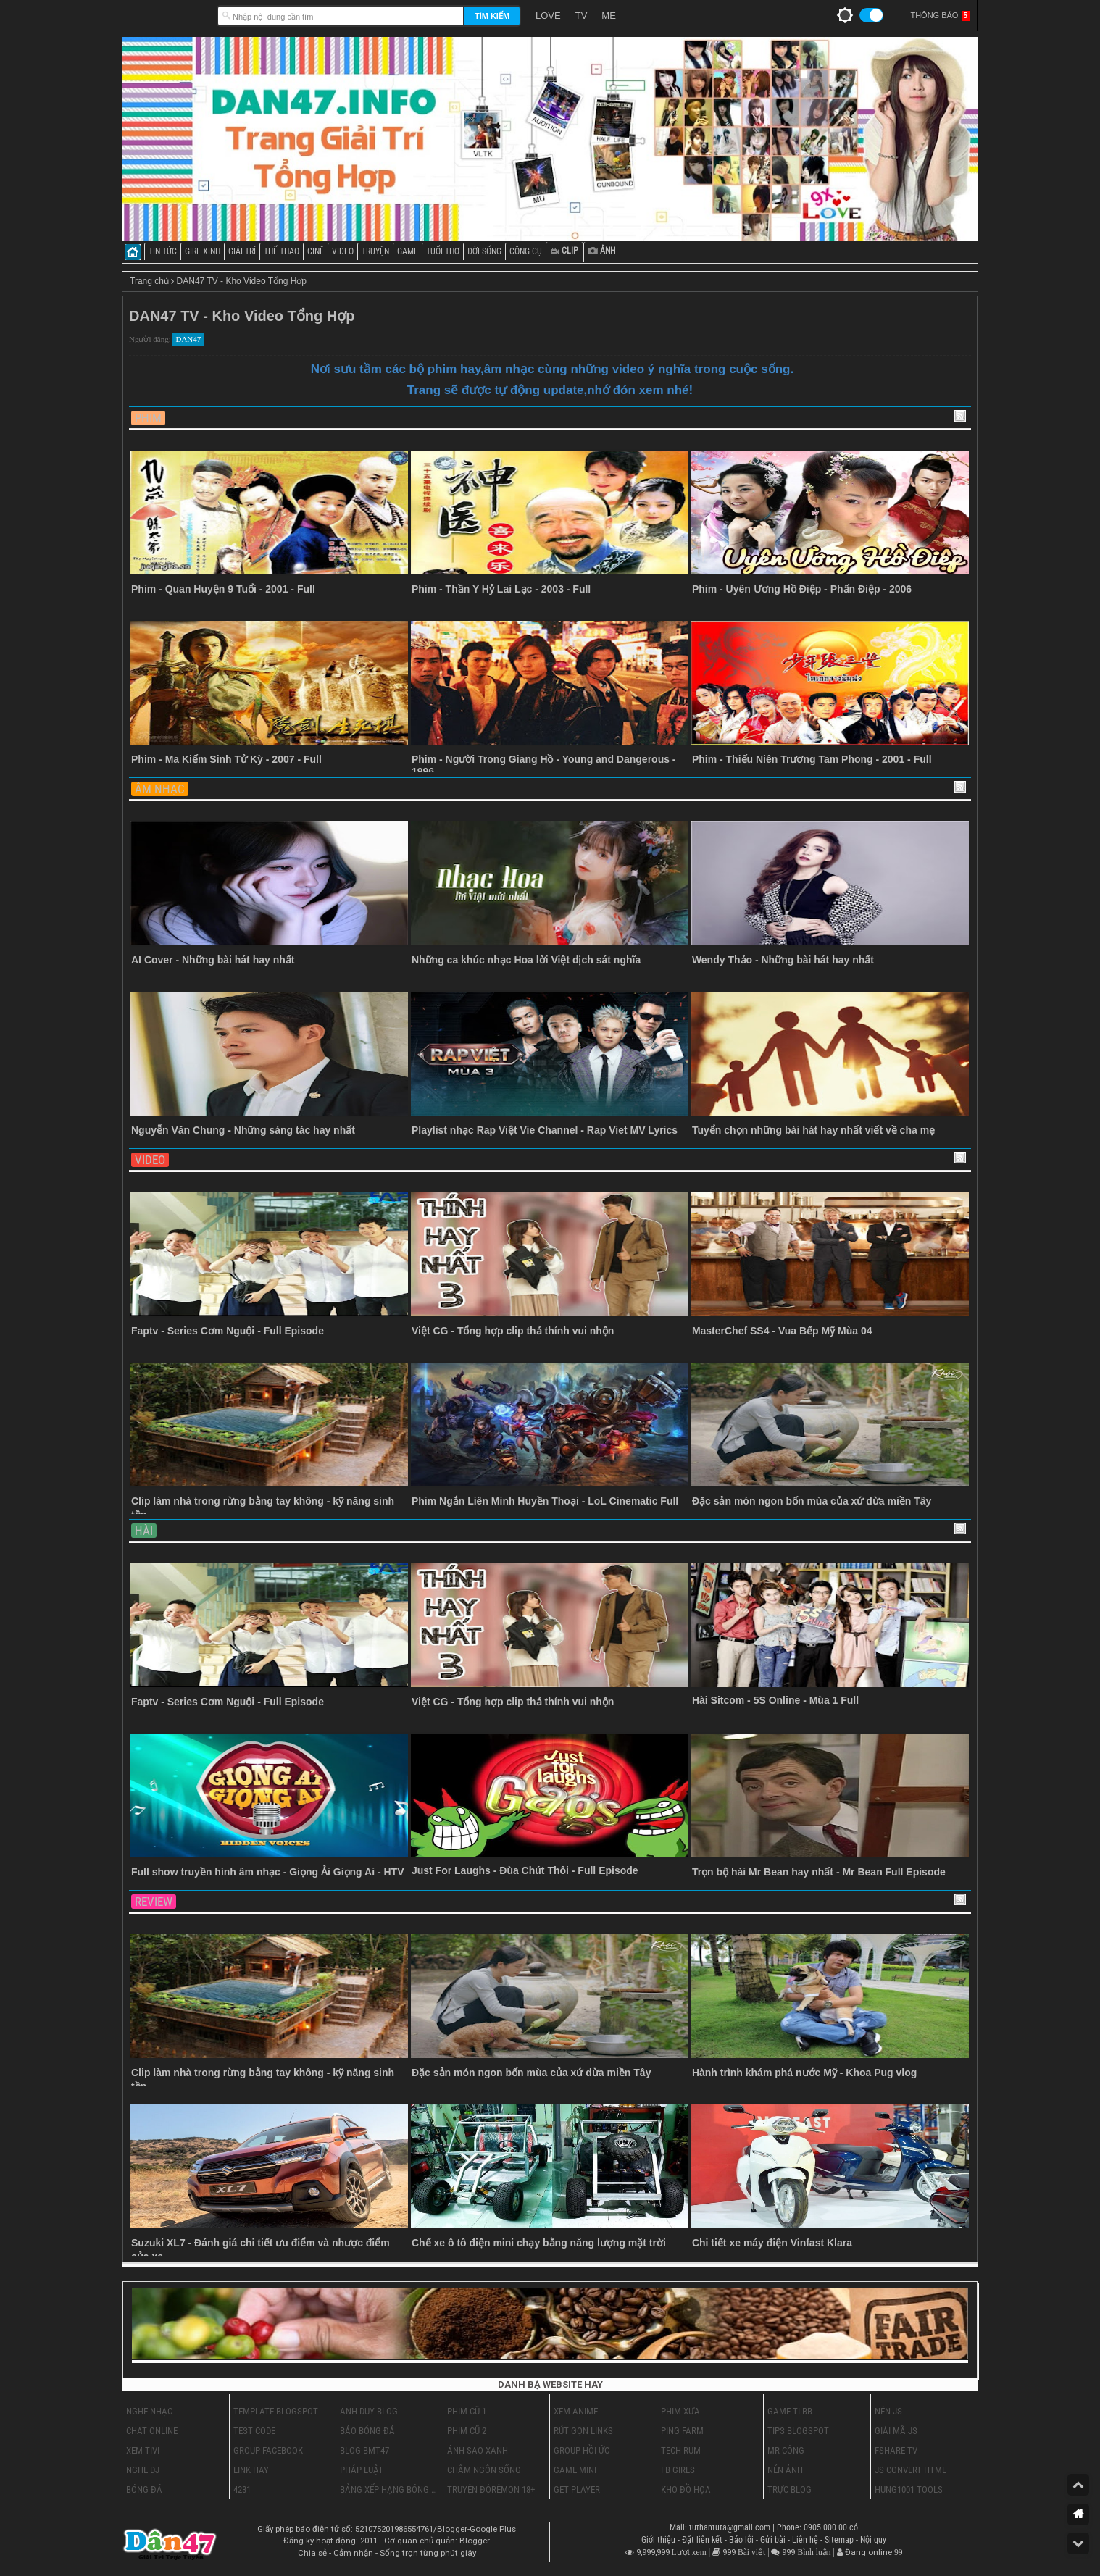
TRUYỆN (375, 251)
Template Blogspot (275, 2411)
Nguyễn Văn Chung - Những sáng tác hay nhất (243, 1130)
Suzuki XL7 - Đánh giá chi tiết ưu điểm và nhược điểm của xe (260, 2249)
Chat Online (152, 2430)
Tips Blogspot (798, 2430)
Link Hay (251, 2469)
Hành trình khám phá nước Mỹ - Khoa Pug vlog (804, 2072)
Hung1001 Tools (909, 2489)
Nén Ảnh (785, 2469)
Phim (148, 418)
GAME (407, 251)
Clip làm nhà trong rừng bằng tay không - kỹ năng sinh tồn (262, 1508)
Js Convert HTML (910, 2469)
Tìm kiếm (492, 16)
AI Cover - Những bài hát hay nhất (212, 960)
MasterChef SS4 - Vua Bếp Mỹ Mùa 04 (782, 1331)
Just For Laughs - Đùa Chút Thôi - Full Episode (525, 1870)
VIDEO (343, 251)
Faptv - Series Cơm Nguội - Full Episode (227, 1331)
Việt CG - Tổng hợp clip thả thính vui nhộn (513, 1331)
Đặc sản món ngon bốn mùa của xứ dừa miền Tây (812, 1501)
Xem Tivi (142, 2450)
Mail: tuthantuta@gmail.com (721, 2527)
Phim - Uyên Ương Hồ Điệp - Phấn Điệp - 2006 (802, 589)
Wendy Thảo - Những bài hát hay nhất (783, 960)
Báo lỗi (742, 2540)
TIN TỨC (163, 251)
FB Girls (678, 2469)
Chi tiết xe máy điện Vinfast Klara (772, 2243)
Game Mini (575, 2469)
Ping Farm (682, 2430)
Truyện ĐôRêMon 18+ (491, 2489)
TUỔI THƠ (442, 251)
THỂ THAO (281, 251)
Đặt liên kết (703, 2540)
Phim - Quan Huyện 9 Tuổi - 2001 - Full (223, 589)
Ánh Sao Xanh (477, 2450)
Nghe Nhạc (149, 2411)
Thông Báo (940, 16)
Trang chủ (149, 281)
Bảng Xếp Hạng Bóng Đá (389, 2489)
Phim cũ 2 (466, 2430)
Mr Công (785, 2450)
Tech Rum (681, 2450)
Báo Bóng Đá (367, 2430)
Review (153, 1901)
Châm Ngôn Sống (484, 2469)
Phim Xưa (680, 2411)
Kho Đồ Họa (686, 2489)
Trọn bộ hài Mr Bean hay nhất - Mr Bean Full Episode (819, 1872)
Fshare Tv (896, 2450)
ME (608, 15)
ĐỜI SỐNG (484, 251)
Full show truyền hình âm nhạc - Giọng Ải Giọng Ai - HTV (267, 1872)
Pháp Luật (361, 2469)
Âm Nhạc (160, 789)
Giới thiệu (659, 2540)
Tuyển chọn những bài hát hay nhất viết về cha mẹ (813, 1130)
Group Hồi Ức (581, 2450)
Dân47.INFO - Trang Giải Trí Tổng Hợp (165, 14)
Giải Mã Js (896, 2430)
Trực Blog (789, 2489)
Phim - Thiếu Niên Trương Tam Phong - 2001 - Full (812, 759)
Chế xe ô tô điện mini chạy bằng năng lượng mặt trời (539, 2243)
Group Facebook (268, 2450)
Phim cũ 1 (466, 2411)
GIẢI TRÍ (242, 251)
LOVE (548, 15)
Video (150, 1160)
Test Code (254, 2430)
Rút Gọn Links (583, 2430)
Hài (144, 1530)
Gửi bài (774, 2540)
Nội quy (873, 2540)
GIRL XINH (202, 251)
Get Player (577, 2489)
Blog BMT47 (364, 2450)
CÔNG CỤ (525, 251)
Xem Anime (576, 2411)
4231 (242, 2489)
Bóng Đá (144, 2489)
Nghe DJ (142, 2469)
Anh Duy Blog (369, 2411)
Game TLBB (789, 2411)
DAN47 (188, 339)
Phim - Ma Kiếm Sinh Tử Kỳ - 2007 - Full (226, 759)
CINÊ (315, 251)
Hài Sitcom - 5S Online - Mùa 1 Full (775, 1700)
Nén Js (888, 2411)
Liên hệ (806, 2540)
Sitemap (840, 2540)
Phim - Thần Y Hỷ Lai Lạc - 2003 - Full (501, 589)
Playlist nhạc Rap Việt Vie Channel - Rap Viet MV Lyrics (545, 1130)
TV (581, 15)
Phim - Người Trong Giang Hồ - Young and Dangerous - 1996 (544, 765)
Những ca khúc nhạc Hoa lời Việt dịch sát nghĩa (526, 960)
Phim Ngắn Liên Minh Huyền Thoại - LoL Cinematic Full (545, 1501)
